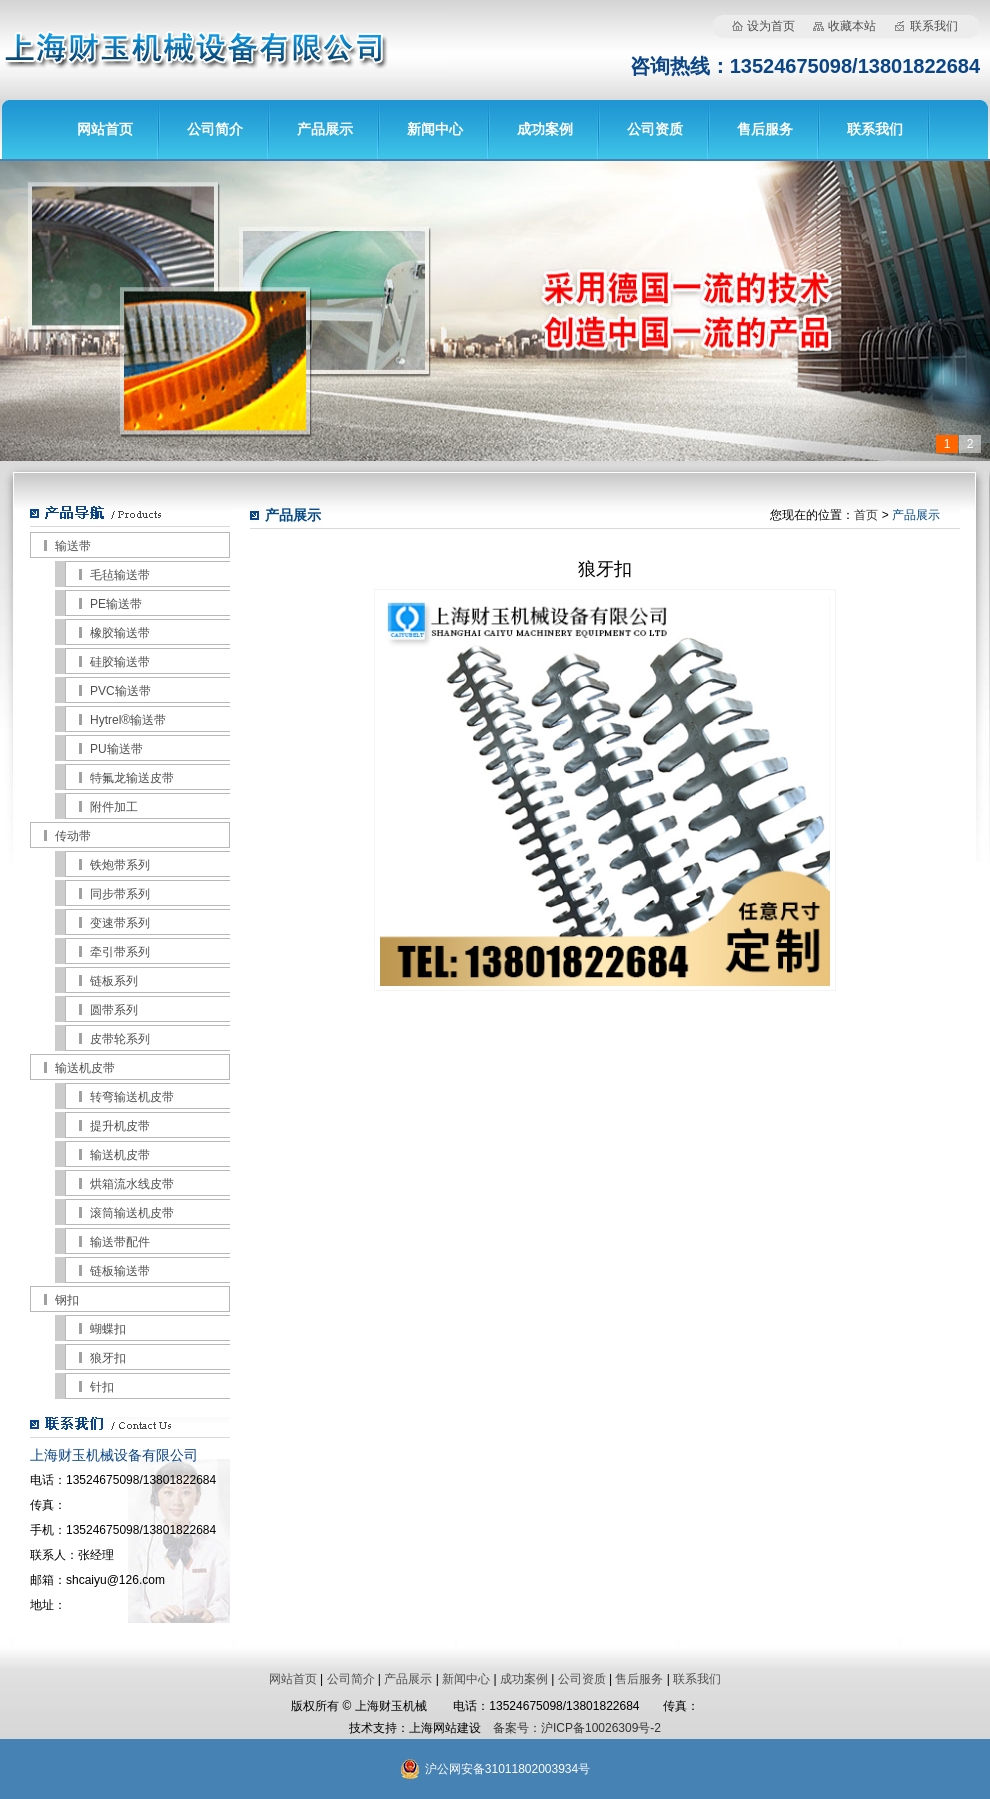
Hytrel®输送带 (128, 720)
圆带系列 (114, 1010)
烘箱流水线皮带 (132, 1184)
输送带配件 (120, 1242)
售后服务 (765, 129)
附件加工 (114, 807)
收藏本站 (852, 26)
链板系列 (114, 981)
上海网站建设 (445, 1728)
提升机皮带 (120, 1126)
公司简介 (215, 129)
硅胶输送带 (120, 662)
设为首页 (771, 26)
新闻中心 (435, 129)
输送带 (73, 546)
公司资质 (655, 129)
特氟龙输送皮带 (132, 778)
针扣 (102, 1387)
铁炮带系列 (120, 865)
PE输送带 (116, 604)
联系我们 (934, 26)
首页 (866, 515)
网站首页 (105, 129)
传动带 (73, 836)
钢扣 (67, 1300)
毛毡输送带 (120, 575)
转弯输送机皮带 (132, 1097)
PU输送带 (116, 749)
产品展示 (325, 129)
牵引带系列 (120, 952)
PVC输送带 (120, 691)
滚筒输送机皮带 (132, 1213)
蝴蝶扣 (108, 1329)
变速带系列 (120, 923)
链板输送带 (120, 1271)
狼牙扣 (108, 1358)
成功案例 (545, 129)
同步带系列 (120, 894)
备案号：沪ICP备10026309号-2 (577, 1728)
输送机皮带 (85, 1068)
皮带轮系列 (120, 1039)
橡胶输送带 (120, 633)
